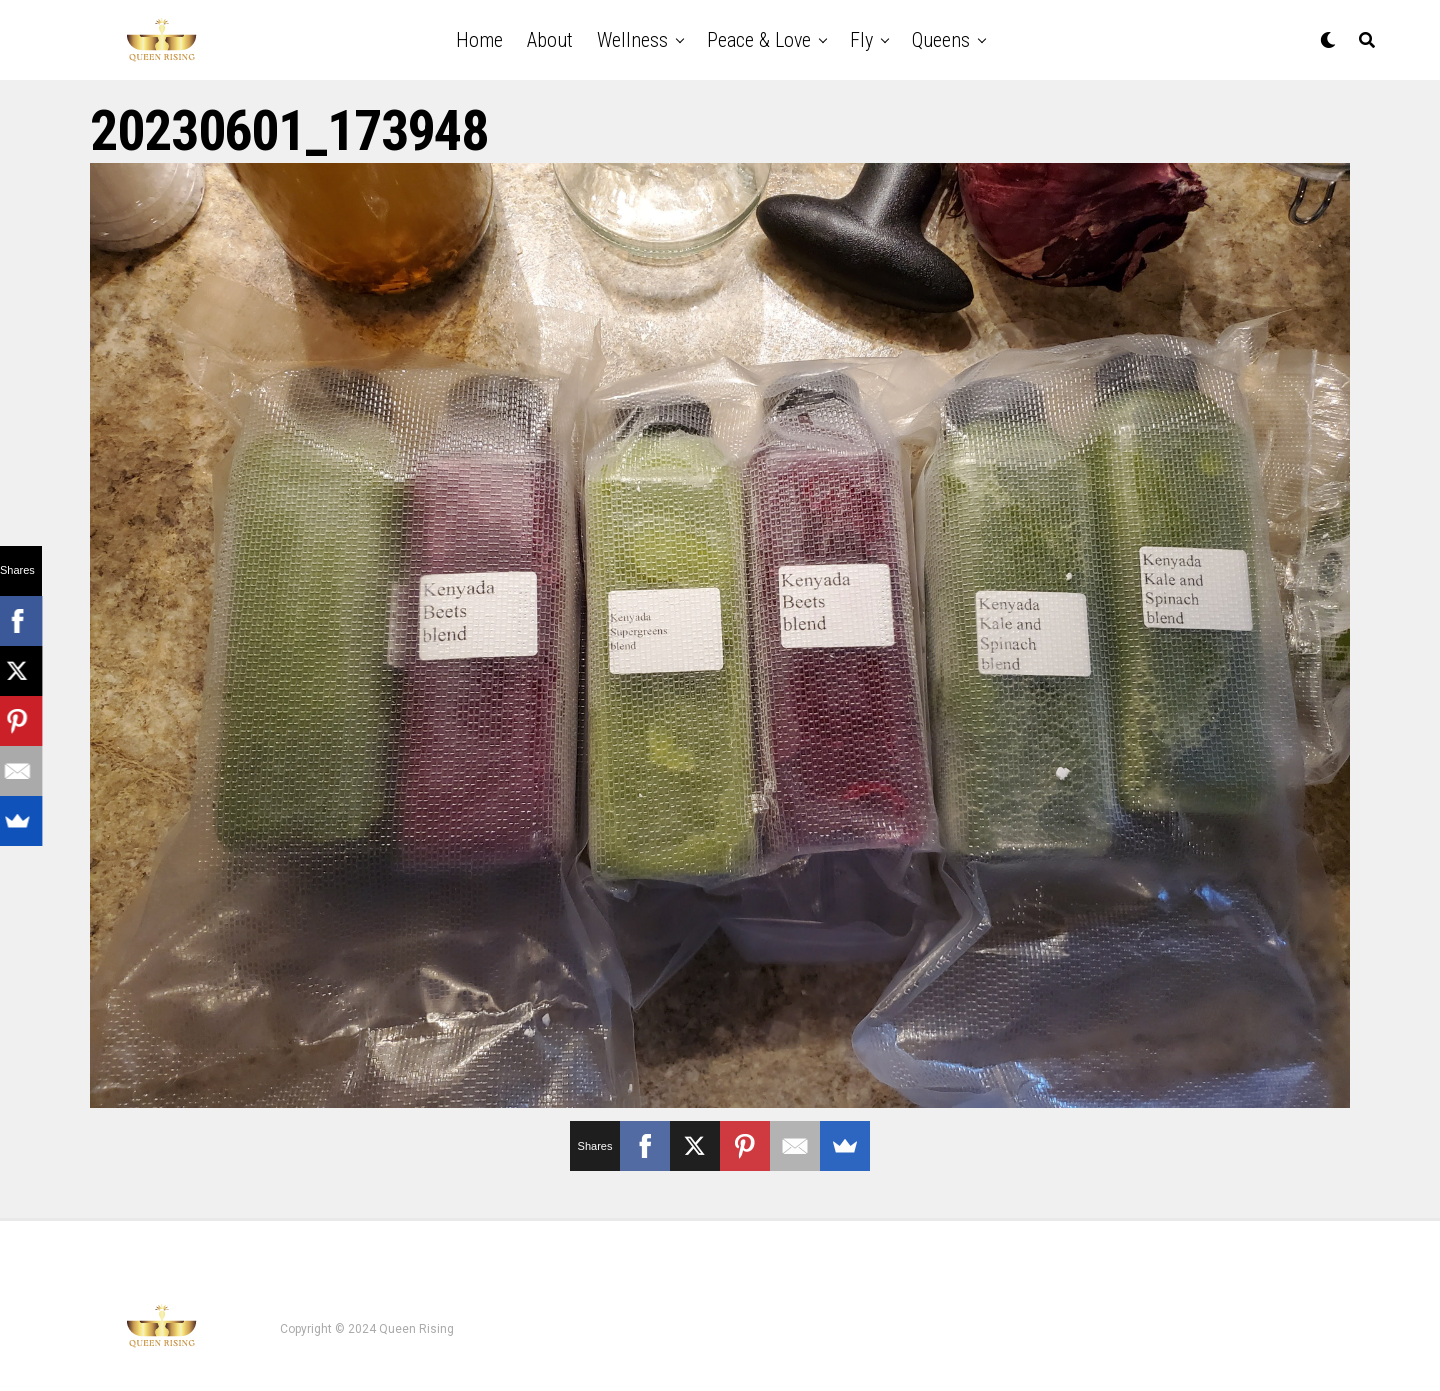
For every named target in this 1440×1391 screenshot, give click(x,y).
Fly (861, 40)
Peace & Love (759, 40)
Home (479, 40)
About (550, 40)
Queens (941, 40)
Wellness (632, 40)
